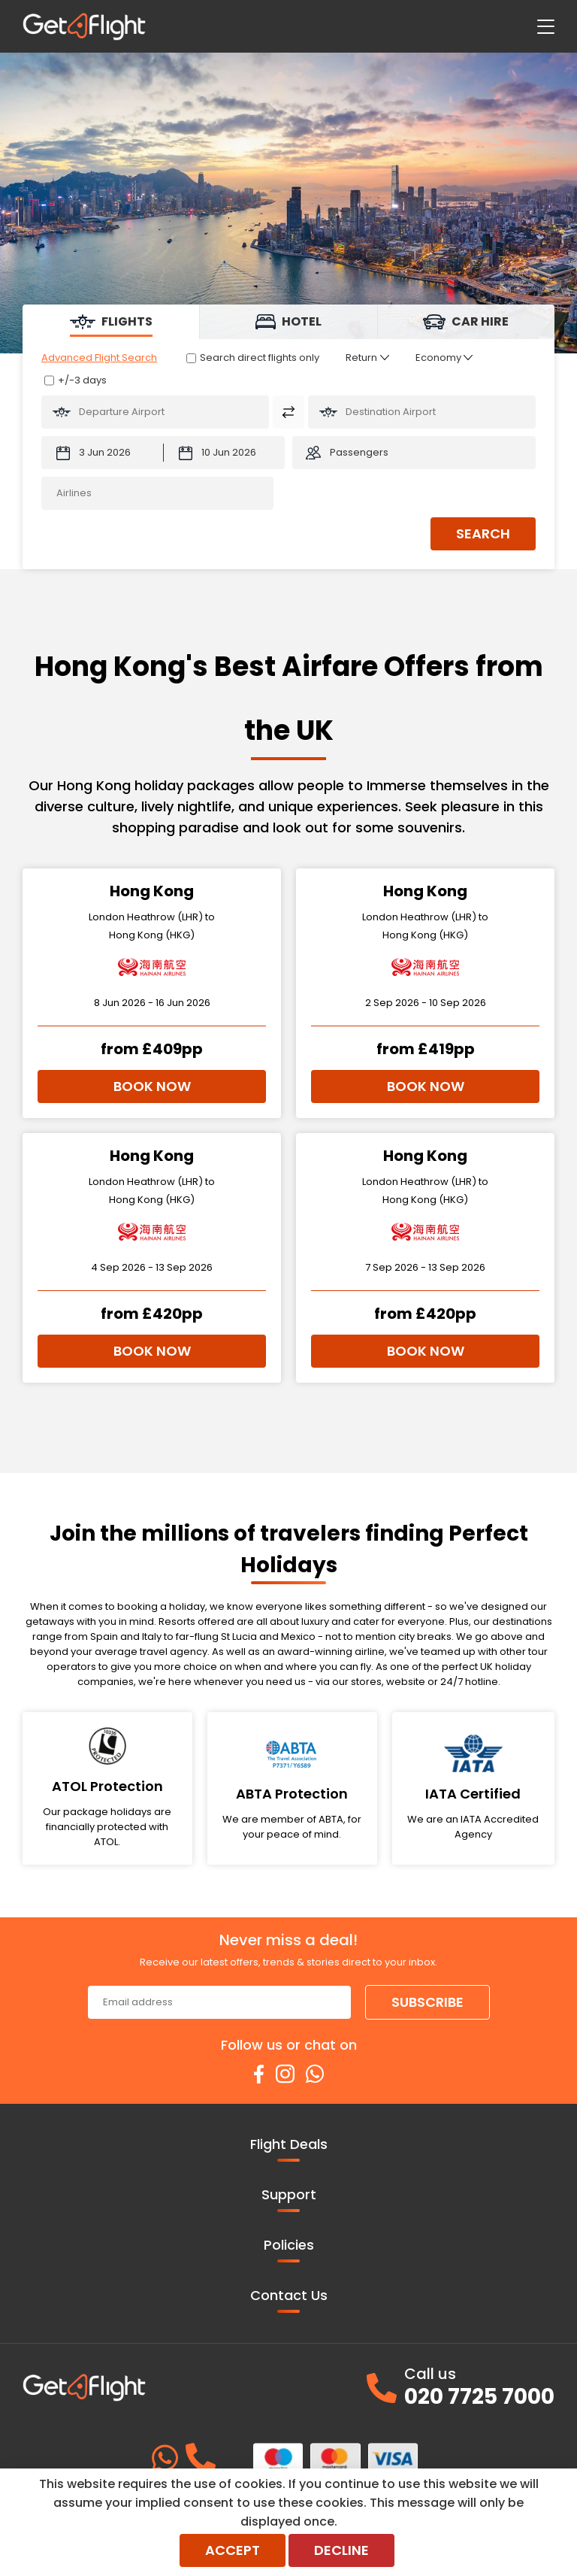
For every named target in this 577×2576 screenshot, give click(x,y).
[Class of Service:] (444, 357)
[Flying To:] (422, 412)
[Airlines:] (157, 493)
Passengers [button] (359, 452)
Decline (341, 2550)
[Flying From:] (155, 412)
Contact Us (289, 2299)
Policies (289, 2248)
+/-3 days (82, 380)
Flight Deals (289, 2148)
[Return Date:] (224, 452)
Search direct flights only (259, 357)
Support (288, 2198)
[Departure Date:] (102, 452)
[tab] (111, 322)
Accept (232, 2550)
